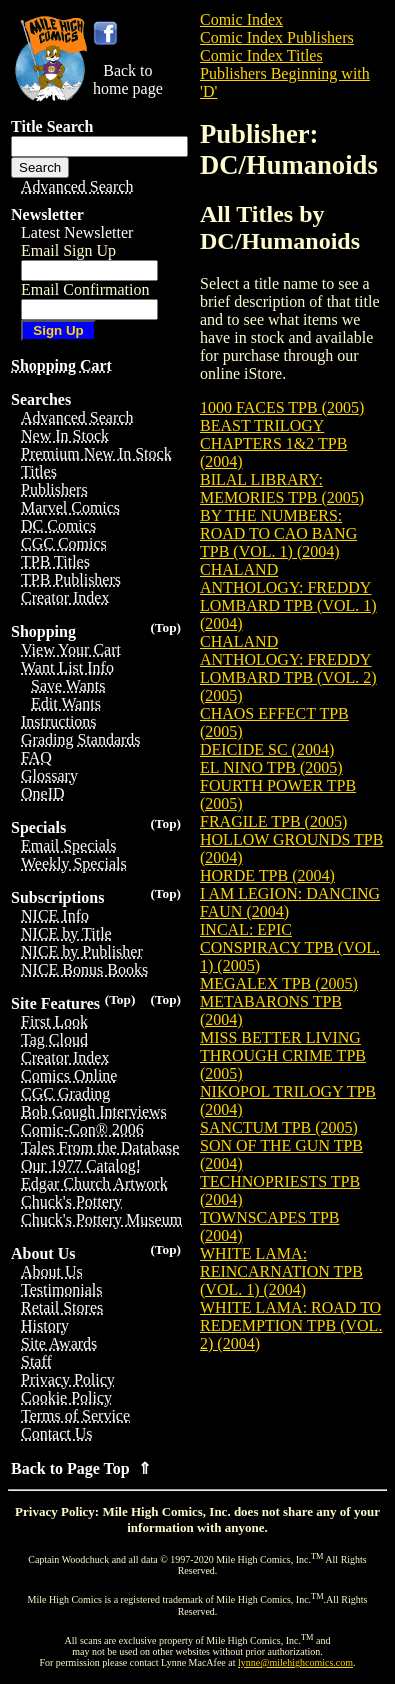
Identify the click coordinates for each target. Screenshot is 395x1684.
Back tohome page (128, 79)
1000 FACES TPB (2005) (282, 407)
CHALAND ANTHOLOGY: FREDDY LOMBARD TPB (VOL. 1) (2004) (288, 596)
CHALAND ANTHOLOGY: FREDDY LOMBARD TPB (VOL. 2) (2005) (288, 668)
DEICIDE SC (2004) (267, 749)
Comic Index (241, 19)
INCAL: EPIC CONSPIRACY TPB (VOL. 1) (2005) (290, 947)
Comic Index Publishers (277, 37)
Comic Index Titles (261, 55)
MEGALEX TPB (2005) (279, 983)
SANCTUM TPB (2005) (279, 1127)
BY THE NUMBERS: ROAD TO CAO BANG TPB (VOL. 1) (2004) (278, 533)
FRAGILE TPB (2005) (273, 821)
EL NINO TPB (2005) (271, 767)
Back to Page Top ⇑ (81, 1468)
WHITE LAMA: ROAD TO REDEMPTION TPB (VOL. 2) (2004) (291, 1325)
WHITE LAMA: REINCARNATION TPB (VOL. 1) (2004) (281, 1271)
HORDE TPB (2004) (267, 875)
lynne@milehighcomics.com (295, 1662)
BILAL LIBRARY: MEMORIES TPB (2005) (282, 488)
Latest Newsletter (77, 232)
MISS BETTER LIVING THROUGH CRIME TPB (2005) (283, 1055)
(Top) (165, 627)
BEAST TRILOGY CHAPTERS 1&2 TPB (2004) (273, 443)
